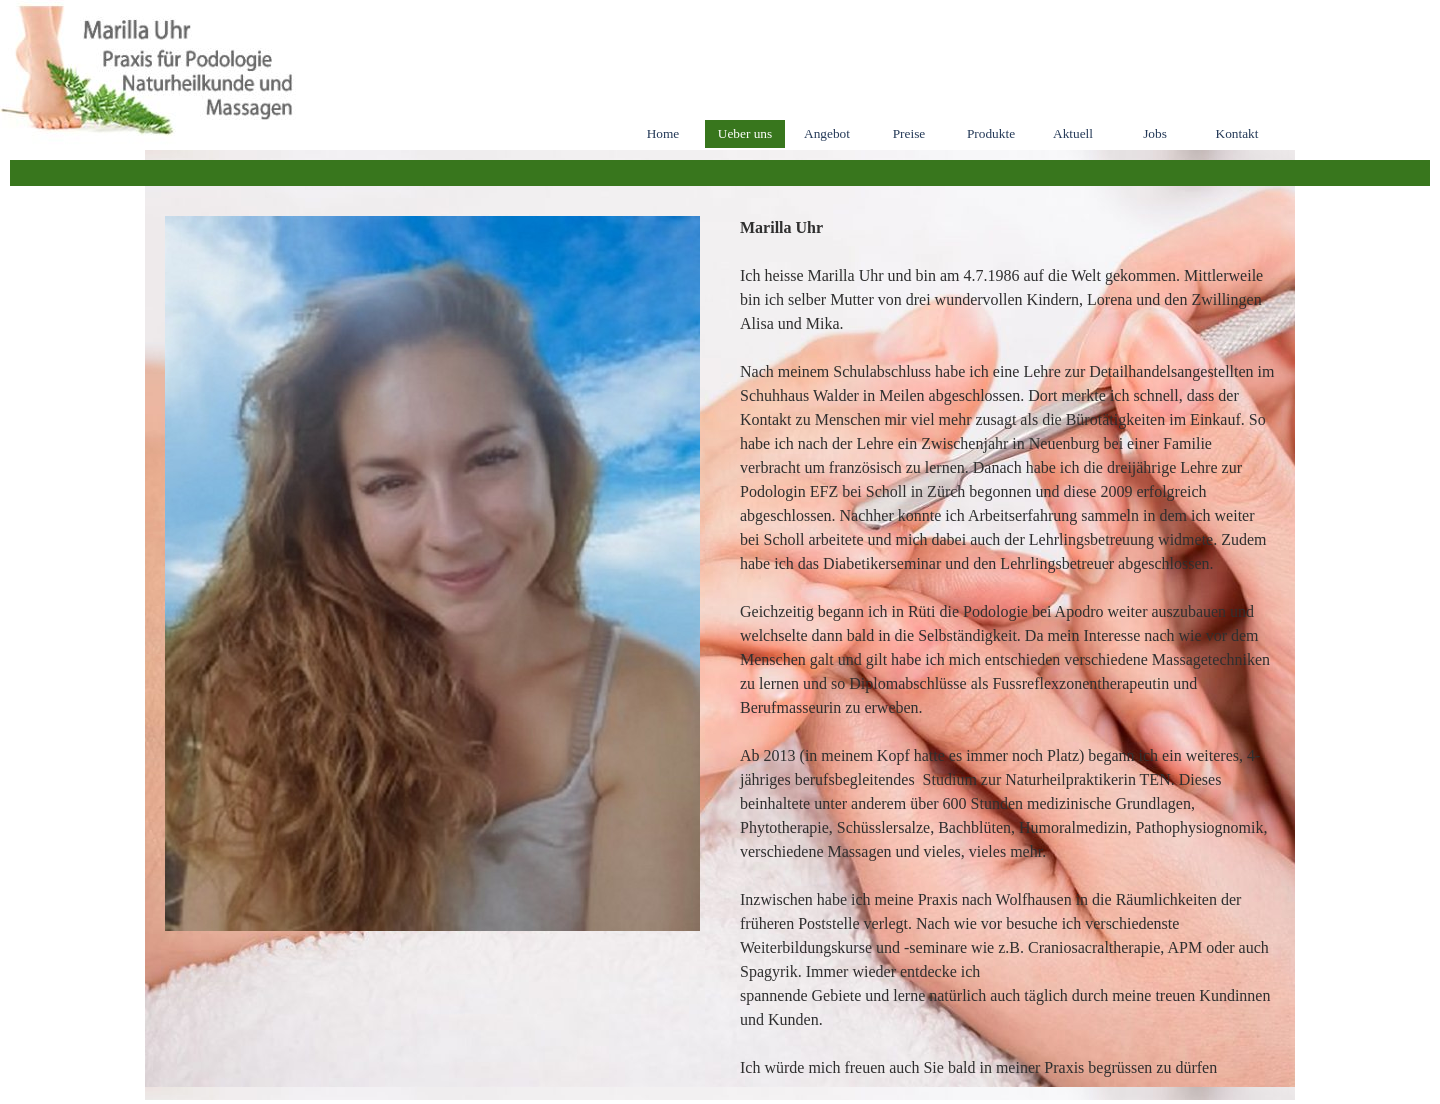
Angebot (827, 133)
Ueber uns (745, 133)
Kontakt (1237, 133)
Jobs (1155, 133)
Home (663, 133)
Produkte (991, 133)
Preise (909, 133)
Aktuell (1073, 133)
